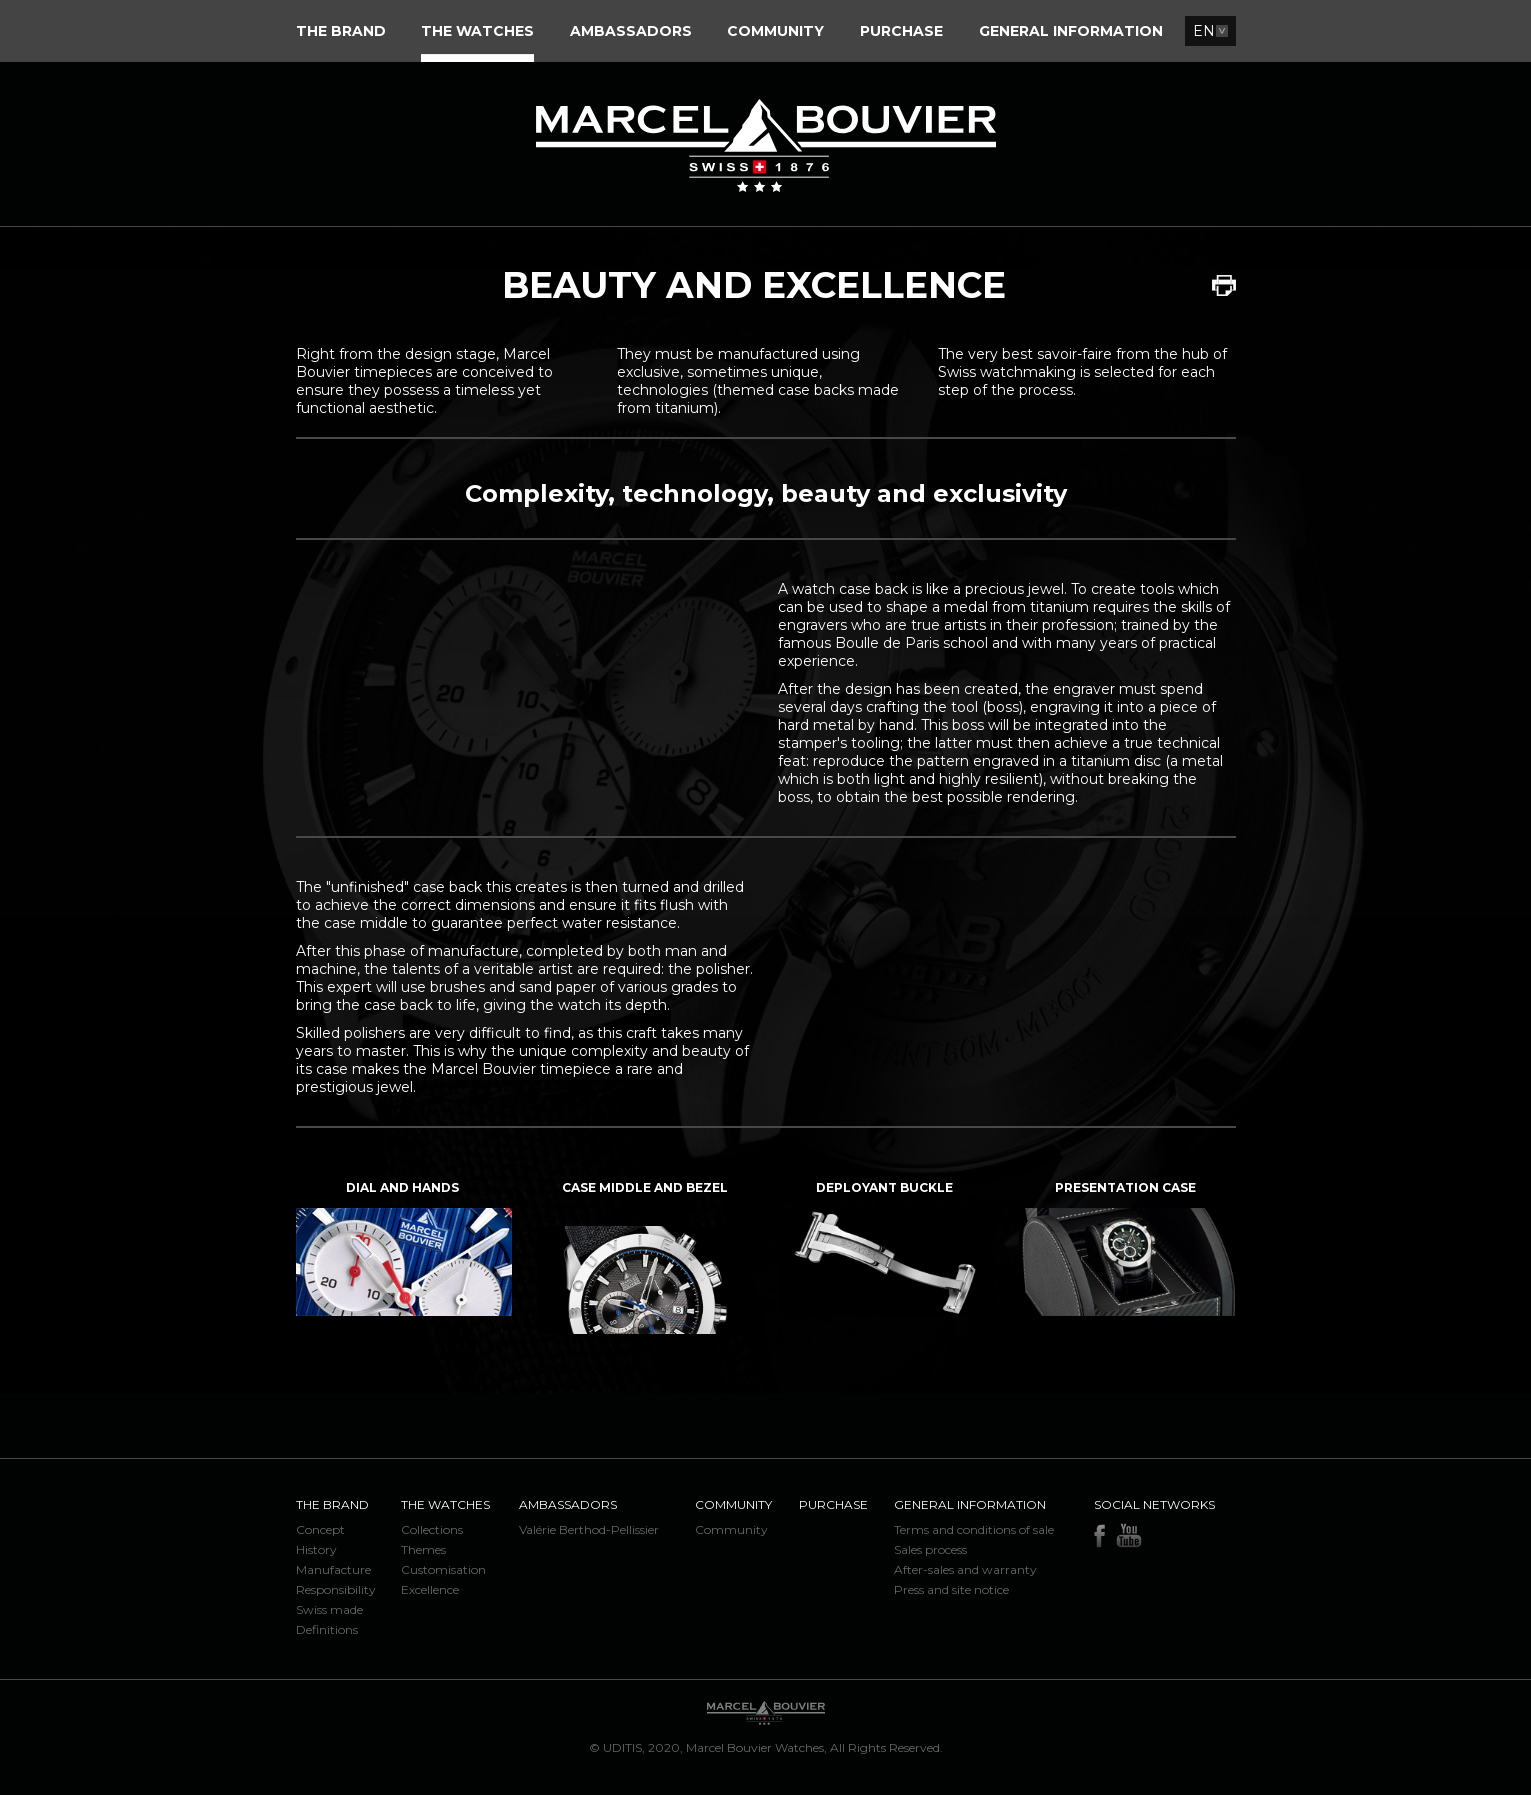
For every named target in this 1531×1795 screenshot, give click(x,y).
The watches (445, 1504)
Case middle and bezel (645, 1187)
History (316, 1549)
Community (733, 1504)
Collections (432, 1529)
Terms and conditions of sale (974, 1529)
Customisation (443, 1569)
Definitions (327, 1629)
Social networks (1154, 1504)
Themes (423, 1549)
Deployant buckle (884, 1187)
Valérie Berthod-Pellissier (589, 1529)
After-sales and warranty (965, 1569)
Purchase (833, 1504)
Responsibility (336, 1589)
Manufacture (333, 1569)
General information (970, 1504)
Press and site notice (951, 1589)
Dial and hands (402, 1187)
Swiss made (329, 1609)
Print (1224, 285)
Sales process (930, 1549)
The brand (332, 1504)
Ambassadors (568, 1504)
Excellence (430, 1589)
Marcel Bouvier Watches (755, 1747)
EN (1204, 31)
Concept (320, 1529)
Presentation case (1125, 1187)
